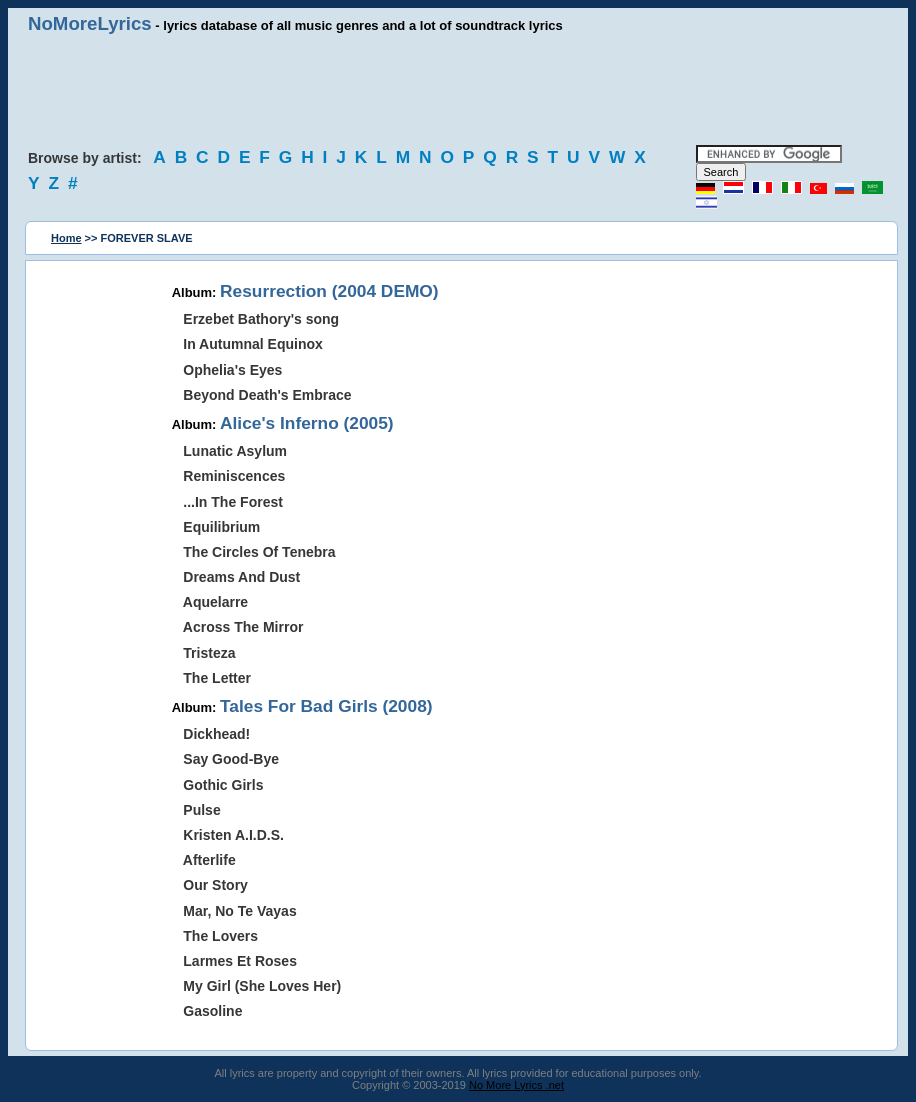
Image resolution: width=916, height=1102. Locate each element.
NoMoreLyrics (90, 23)
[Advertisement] (458, 90)
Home (66, 238)
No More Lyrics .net (516, 1085)
